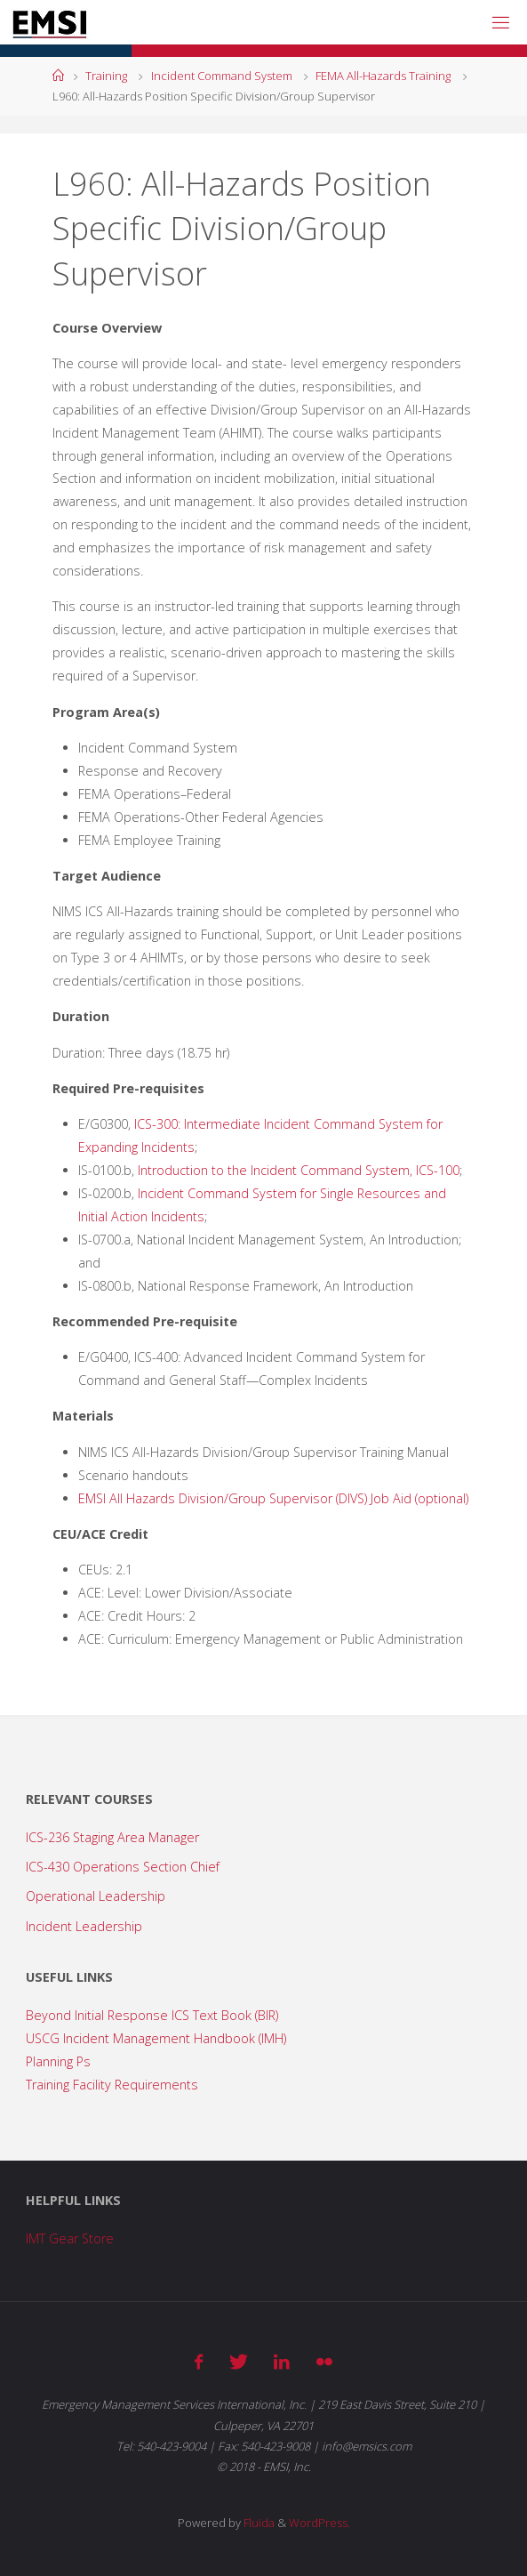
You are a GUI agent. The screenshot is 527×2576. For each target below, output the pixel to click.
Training (106, 76)
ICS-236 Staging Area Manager (112, 1837)
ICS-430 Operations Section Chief (123, 1866)
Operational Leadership (95, 1896)
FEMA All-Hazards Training (383, 76)
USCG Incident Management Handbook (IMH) (156, 2038)
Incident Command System (221, 76)
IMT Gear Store (70, 2238)
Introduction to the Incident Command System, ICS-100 (298, 1170)
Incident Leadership (84, 1926)
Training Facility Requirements (112, 2084)
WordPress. (319, 2523)
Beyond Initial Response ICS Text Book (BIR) (152, 2015)
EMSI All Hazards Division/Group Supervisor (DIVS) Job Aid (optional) (273, 1498)
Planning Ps (58, 2061)
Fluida (258, 2523)
